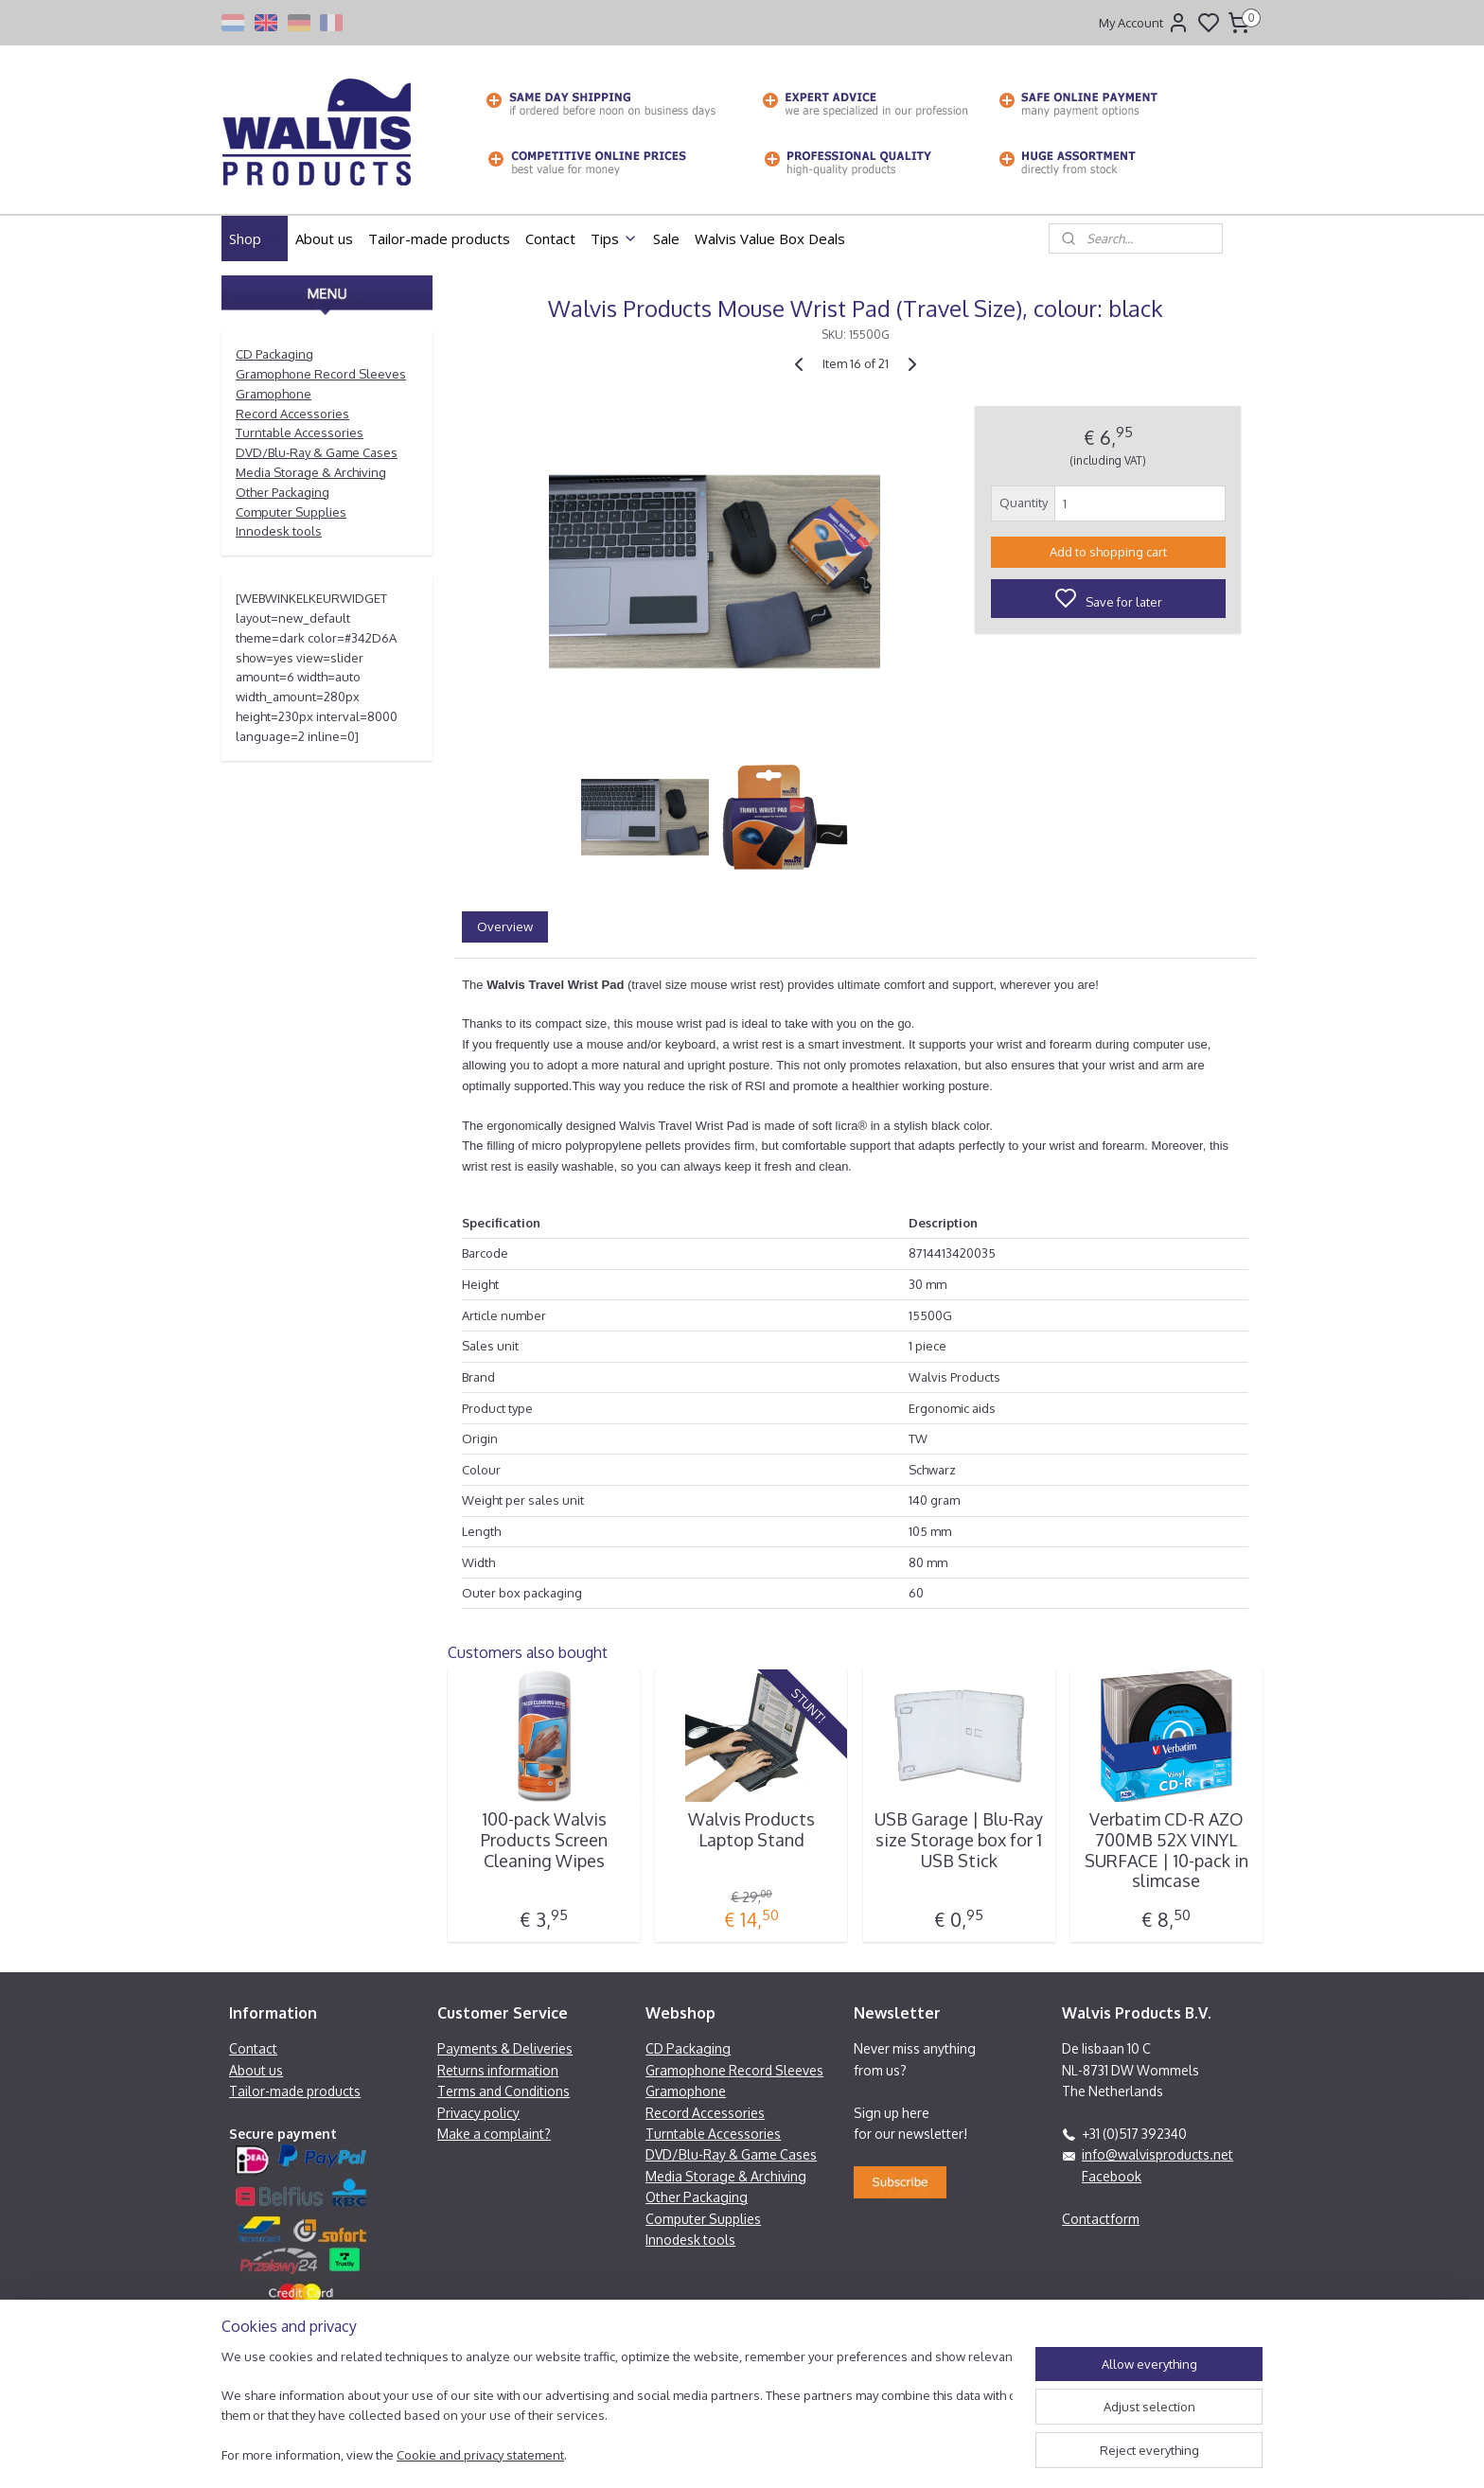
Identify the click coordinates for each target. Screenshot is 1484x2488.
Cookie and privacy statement (480, 2454)
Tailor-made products (439, 238)
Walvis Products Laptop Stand (751, 1829)
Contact (550, 238)
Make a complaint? (494, 2134)
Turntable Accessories (299, 432)
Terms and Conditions (503, 2091)
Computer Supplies (291, 512)
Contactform (1101, 2219)
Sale (666, 238)
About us (324, 238)
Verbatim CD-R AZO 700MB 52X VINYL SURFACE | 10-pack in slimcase (1166, 1850)
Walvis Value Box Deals (770, 238)
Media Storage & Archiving (311, 472)
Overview (505, 926)
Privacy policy (478, 2113)
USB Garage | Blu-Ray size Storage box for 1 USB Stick (958, 1839)
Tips (614, 238)
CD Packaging (274, 354)
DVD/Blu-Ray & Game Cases (317, 452)
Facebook (1111, 2176)
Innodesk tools (279, 530)
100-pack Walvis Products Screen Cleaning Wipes (544, 1839)
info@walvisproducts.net (1157, 2154)
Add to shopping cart (1108, 551)
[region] (617, 2407)
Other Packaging (282, 492)
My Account (1144, 22)
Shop (254, 238)
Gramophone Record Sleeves (321, 373)
